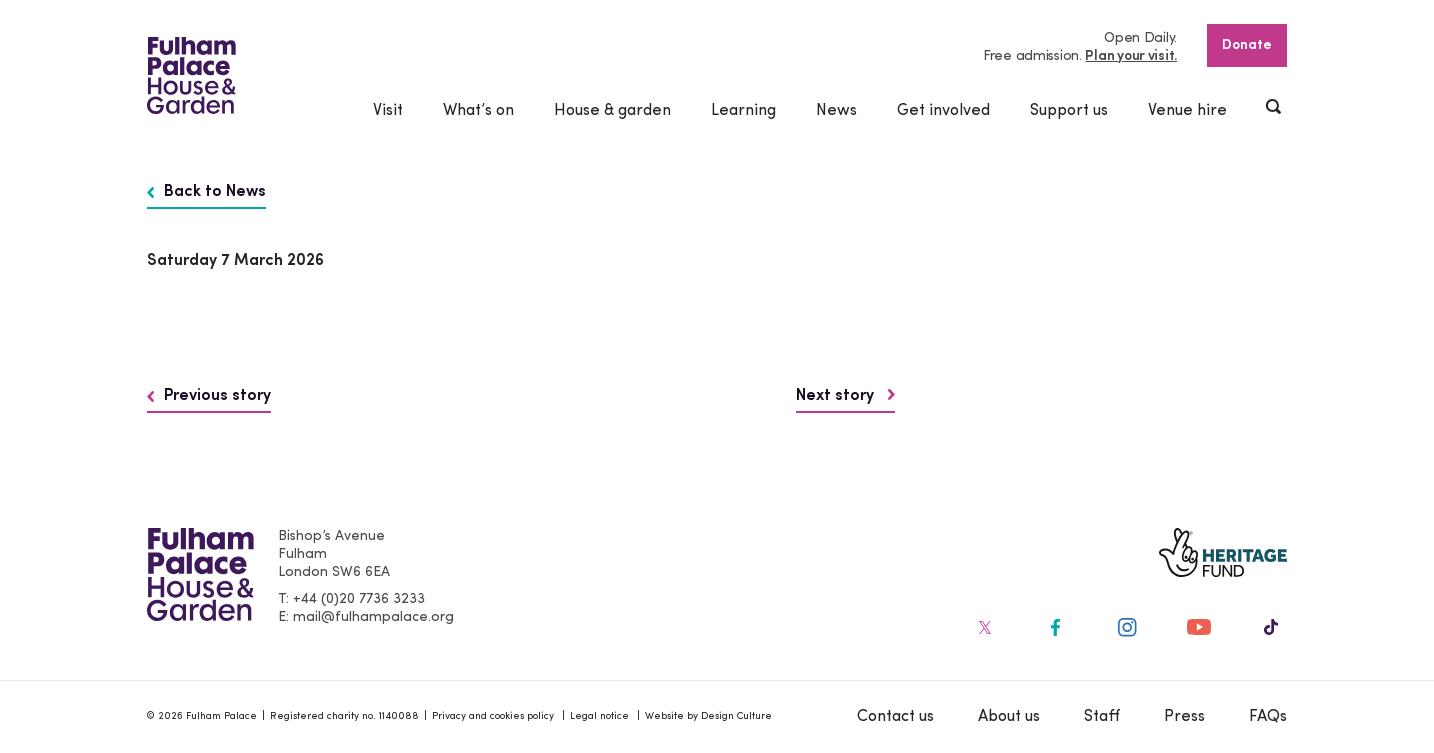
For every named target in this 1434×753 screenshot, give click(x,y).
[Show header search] (1275, 109)
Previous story (209, 396)
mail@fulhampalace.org (373, 617)
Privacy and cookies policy (493, 716)
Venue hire (1187, 111)
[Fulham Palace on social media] (983, 627)
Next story (845, 396)
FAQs (1268, 717)
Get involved (943, 111)
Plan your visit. (1131, 56)
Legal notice (599, 716)
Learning (743, 111)
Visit (388, 111)
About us (1009, 717)
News (836, 111)
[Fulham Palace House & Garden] (191, 75)
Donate (1247, 45)
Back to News (206, 192)
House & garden (612, 111)
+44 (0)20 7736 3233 (359, 599)
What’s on (478, 111)
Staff (1102, 717)
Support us (1069, 111)
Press (1184, 717)
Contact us (895, 717)
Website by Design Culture (708, 716)
